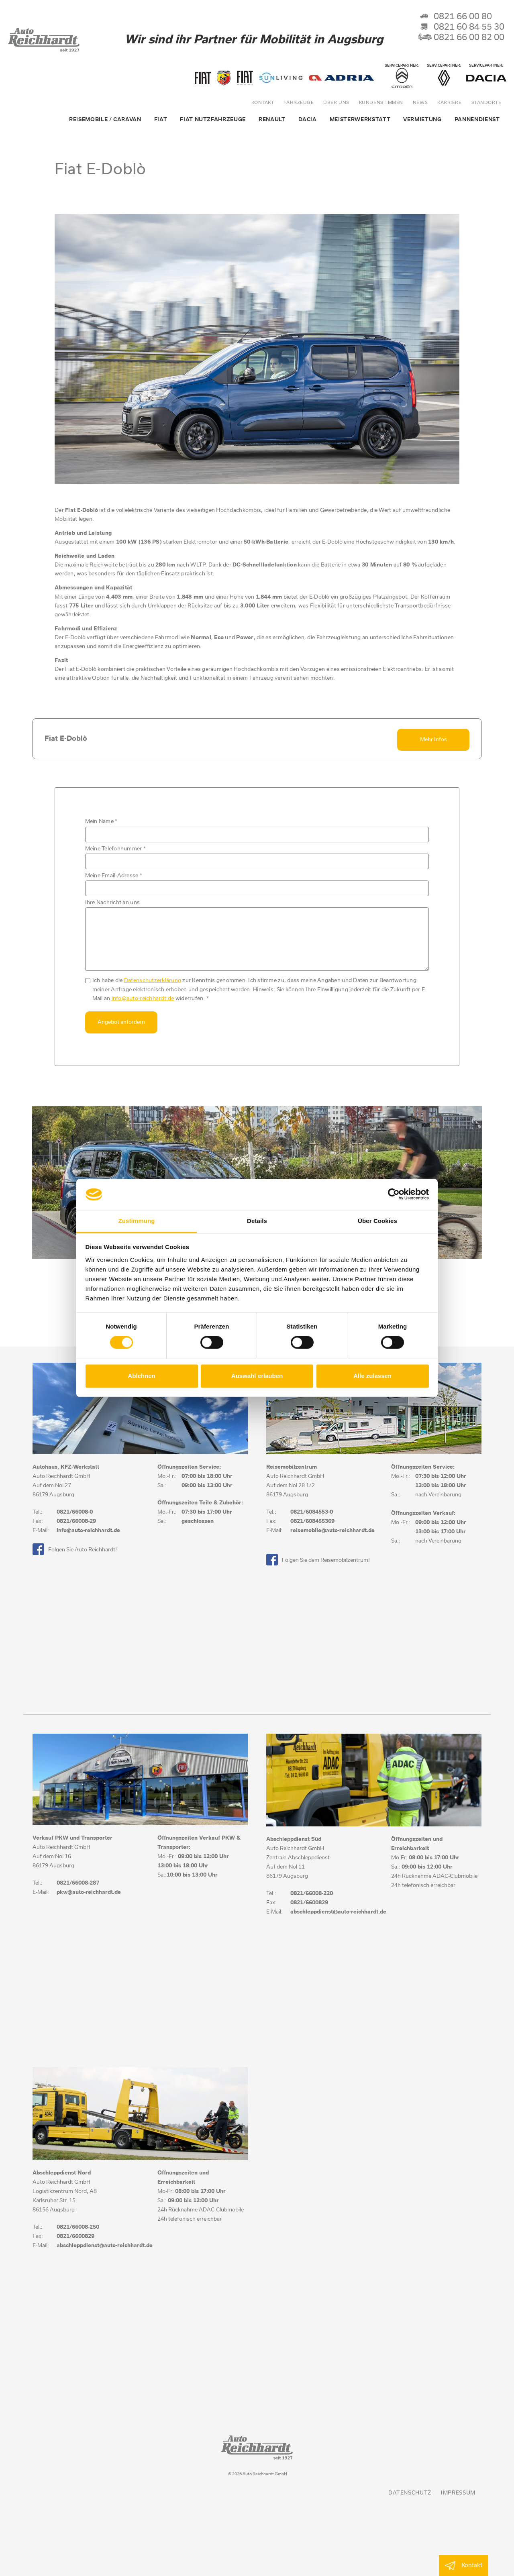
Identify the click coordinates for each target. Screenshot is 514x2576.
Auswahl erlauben (257, 1375)
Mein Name (101, 820)
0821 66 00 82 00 (461, 38)
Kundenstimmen (381, 102)
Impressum (458, 2491)
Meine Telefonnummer (115, 847)
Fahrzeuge (299, 102)
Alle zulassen (372, 1375)
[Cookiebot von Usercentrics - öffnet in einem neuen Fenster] (394, 1194)
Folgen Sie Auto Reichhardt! (75, 1547)
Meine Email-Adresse (113, 874)
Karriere (449, 102)
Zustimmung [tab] (136, 1220)
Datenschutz (409, 2491)
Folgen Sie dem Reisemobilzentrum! (318, 1557)
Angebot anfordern (121, 1020)
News (420, 102)
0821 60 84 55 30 (461, 27)
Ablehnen (141, 1375)
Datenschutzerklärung (152, 979)
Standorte (486, 102)
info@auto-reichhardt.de (143, 997)
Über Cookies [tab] (377, 1220)
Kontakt (262, 102)
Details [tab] (257, 1220)
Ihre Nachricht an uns (112, 901)
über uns (336, 102)
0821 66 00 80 (455, 17)
